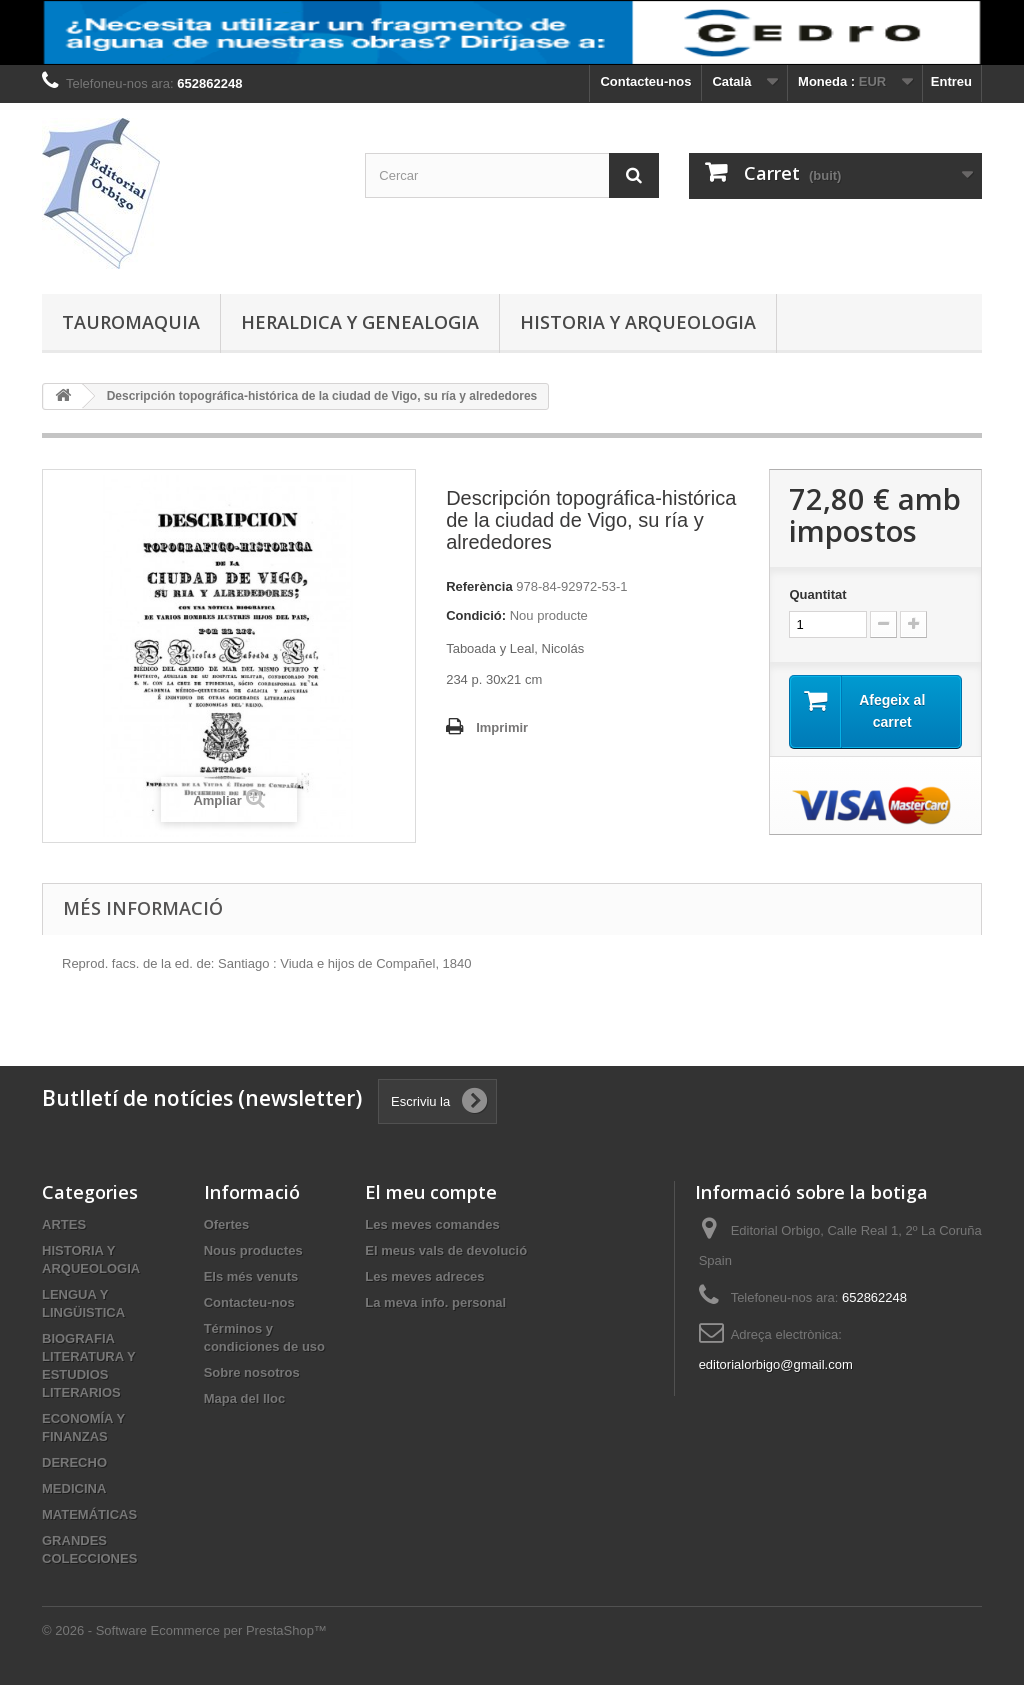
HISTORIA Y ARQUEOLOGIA (638, 322)
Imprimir (502, 727)
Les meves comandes (432, 1224)
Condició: (476, 615)
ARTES (64, 1224)
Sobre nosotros (252, 1372)
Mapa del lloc (245, 1398)
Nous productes (253, 1250)
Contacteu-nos (645, 81)
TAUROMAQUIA (131, 322)
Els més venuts (251, 1276)
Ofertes (227, 1224)
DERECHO (74, 1462)
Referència (479, 586)
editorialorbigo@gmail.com (776, 1364)
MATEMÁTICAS (89, 1514)
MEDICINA (74, 1488)
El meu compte (431, 1192)
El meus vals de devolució (446, 1250)
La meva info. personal (435, 1302)
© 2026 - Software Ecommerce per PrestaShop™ (184, 1630)
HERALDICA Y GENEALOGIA (360, 322)
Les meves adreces (424, 1276)
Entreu (951, 81)
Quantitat (817, 594)
